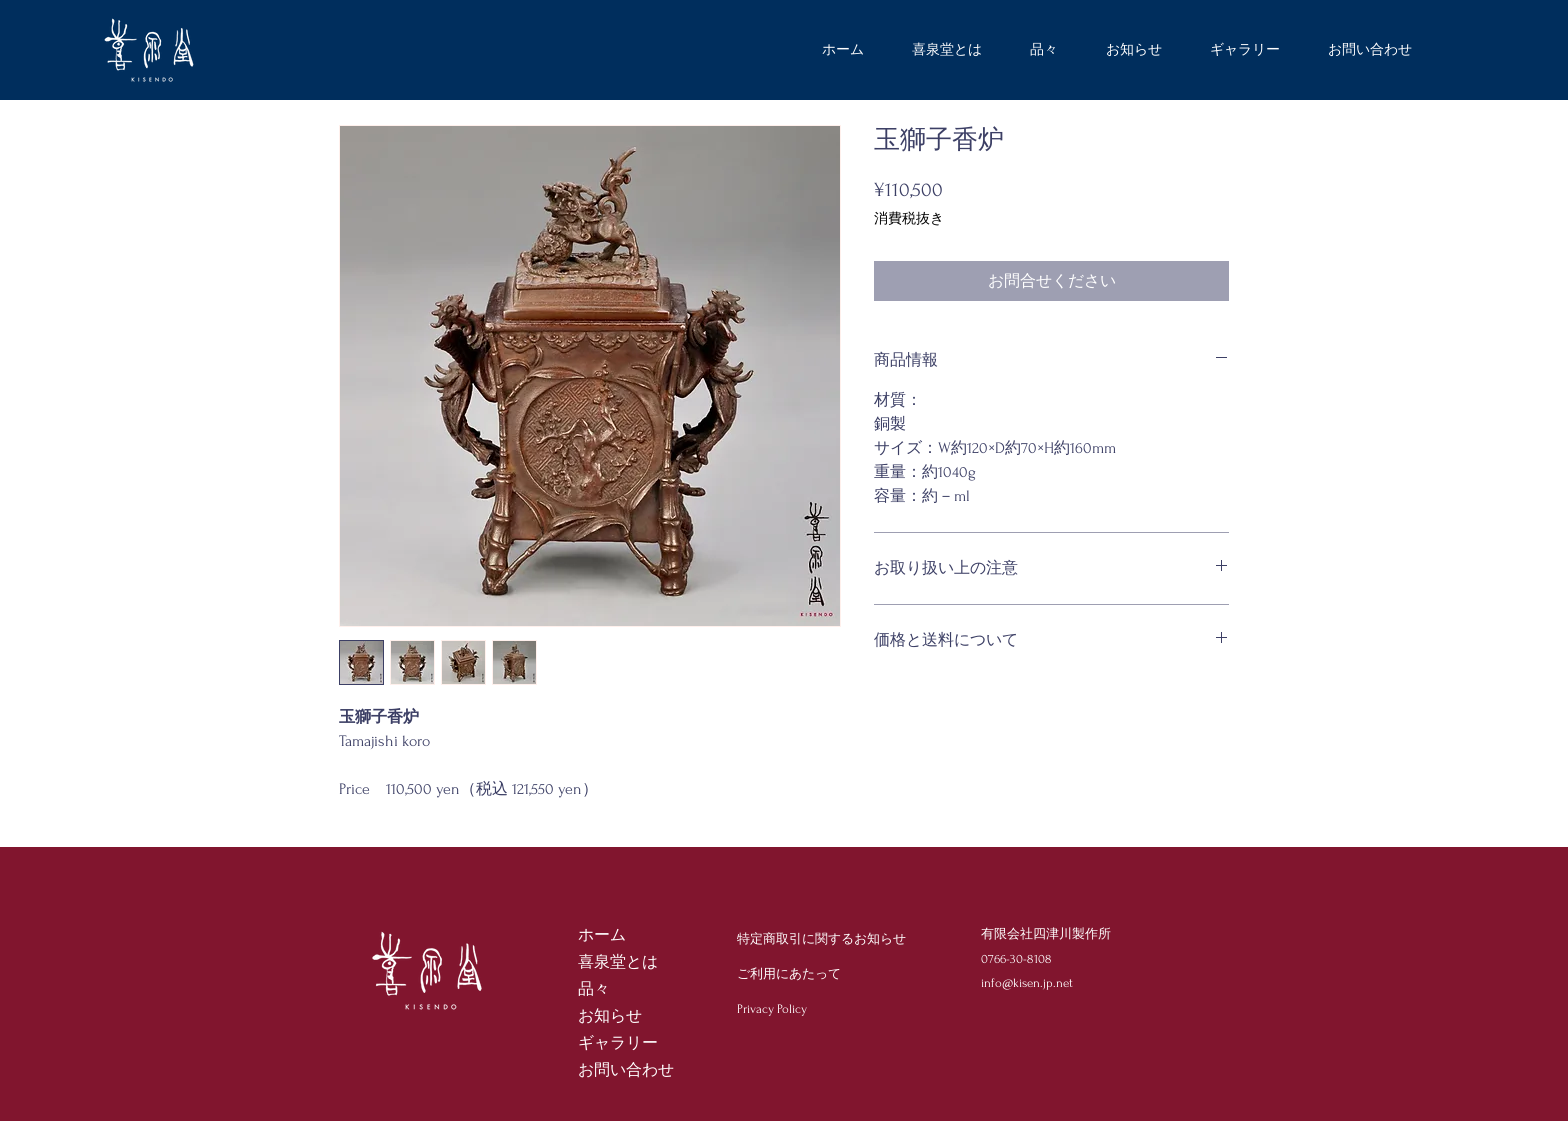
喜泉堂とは (618, 962)
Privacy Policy (772, 1009)
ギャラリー (618, 1043)
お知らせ (610, 1016)
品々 (594, 989)
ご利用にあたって (789, 974)
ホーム (602, 935)
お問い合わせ (626, 1070)
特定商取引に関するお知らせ (821, 939)
